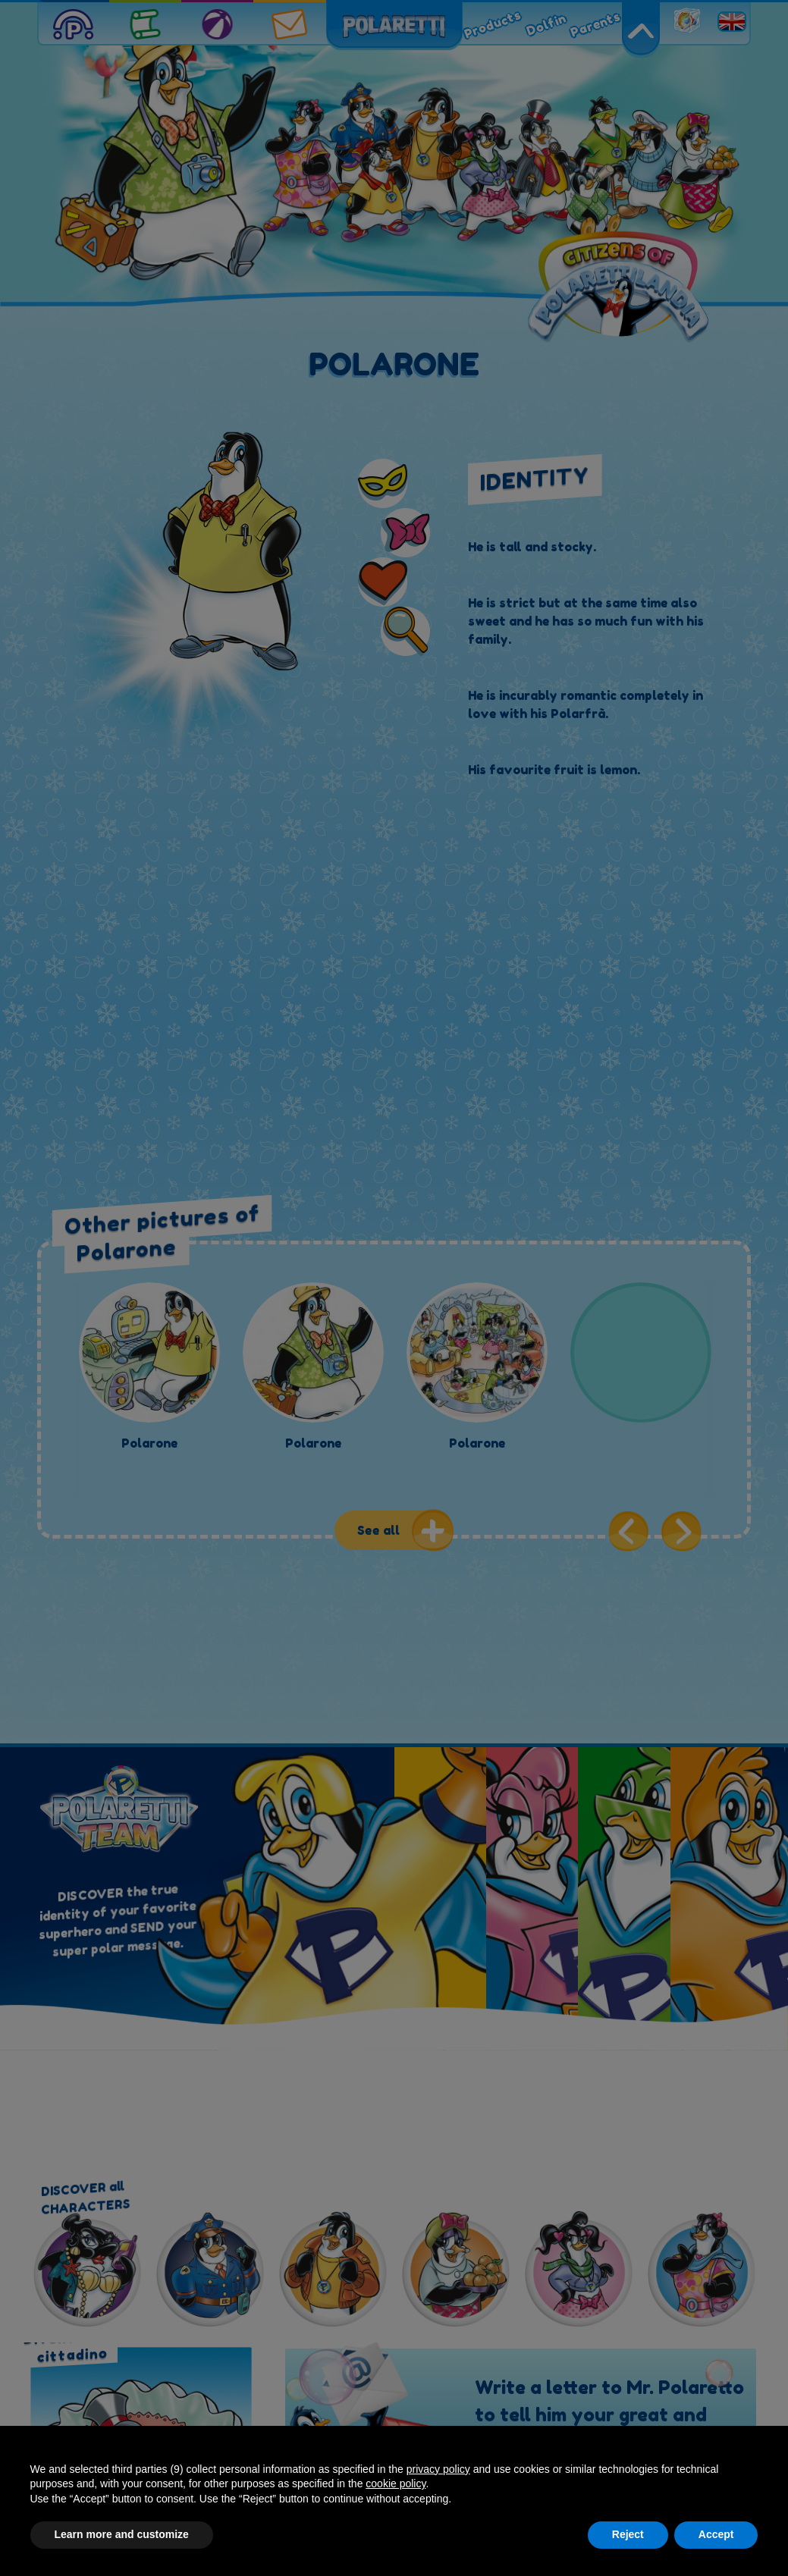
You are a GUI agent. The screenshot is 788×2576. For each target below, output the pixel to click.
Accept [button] (716, 2534)
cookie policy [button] (395, 2483)
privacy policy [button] (438, 2469)
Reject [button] (628, 2534)
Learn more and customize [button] (122, 2534)
